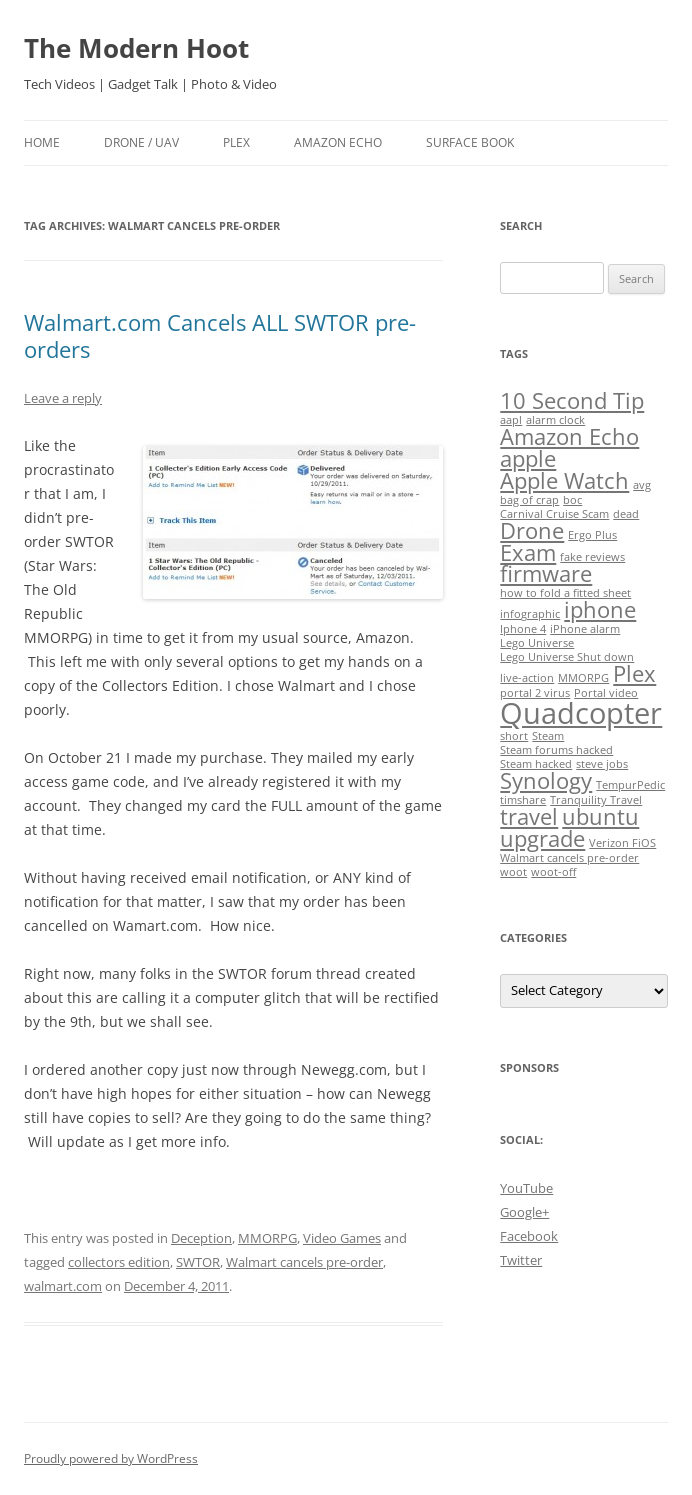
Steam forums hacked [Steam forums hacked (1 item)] (556, 750)
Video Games (342, 1238)
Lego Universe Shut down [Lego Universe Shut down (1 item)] (567, 657)
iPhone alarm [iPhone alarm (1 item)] (585, 629)
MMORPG (267, 1238)
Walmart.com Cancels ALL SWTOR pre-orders (220, 335)
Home (42, 142)
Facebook (529, 1236)
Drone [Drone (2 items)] (532, 530)
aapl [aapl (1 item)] (511, 420)
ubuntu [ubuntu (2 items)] (600, 816)
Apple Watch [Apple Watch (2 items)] (564, 480)
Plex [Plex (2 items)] (634, 673)
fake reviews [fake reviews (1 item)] (592, 557)
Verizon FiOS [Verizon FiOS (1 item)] (622, 843)
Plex (236, 142)
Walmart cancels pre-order (304, 1262)
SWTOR (198, 1262)
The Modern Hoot (136, 48)
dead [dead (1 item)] (626, 514)
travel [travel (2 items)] (529, 816)
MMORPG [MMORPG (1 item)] (583, 678)
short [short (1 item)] (514, 736)
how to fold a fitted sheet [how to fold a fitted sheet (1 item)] (565, 593)
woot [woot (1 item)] (513, 872)
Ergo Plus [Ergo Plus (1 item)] (592, 535)
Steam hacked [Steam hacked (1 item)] (536, 764)
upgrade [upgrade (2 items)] (542, 838)
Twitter (521, 1260)
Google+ (524, 1212)
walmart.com (63, 1286)
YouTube (526, 1188)
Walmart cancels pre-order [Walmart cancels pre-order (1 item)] (569, 858)
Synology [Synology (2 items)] (546, 780)
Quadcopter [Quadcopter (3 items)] (581, 713)
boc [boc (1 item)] (572, 500)
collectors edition (119, 1262)
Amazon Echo (338, 142)
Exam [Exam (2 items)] (528, 552)
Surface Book (470, 142)
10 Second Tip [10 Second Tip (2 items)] (572, 400)
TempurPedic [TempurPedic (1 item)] (630, 785)
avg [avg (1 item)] (642, 485)
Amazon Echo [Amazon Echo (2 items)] (569, 436)
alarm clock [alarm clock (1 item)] (555, 420)
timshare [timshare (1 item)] (523, 800)
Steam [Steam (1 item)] (548, 736)
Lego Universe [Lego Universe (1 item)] (537, 643)
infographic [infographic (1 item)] (530, 614)
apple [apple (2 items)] (528, 458)
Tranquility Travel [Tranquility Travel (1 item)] (596, 800)
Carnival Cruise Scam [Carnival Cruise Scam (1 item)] (554, 514)
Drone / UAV (141, 142)
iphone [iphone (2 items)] (600, 609)
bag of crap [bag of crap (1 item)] (529, 500)
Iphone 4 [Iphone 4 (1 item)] (523, 629)
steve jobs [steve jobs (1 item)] (602, 764)
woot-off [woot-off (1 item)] (553, 872)
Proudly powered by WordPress (111, 1458)
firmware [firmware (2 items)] (546, 573)
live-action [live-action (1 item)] (527, 678)
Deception (201, 1238)
